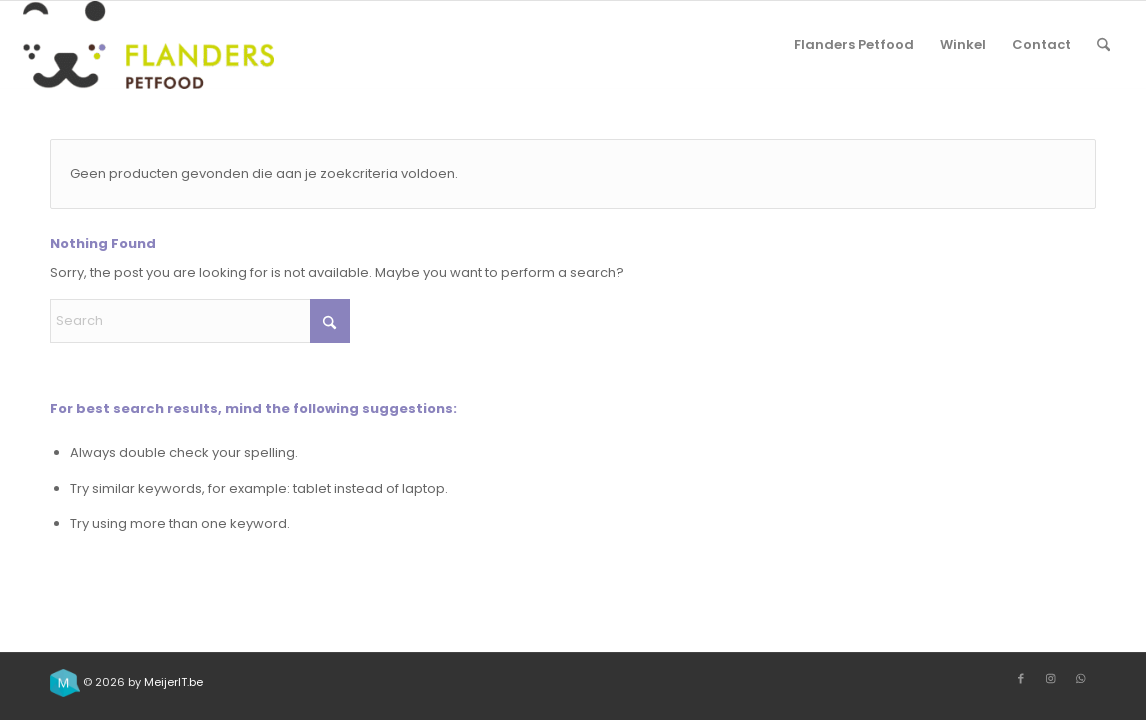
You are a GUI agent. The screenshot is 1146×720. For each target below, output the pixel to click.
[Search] (1103, 45)
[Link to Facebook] (1021, 678)
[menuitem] (854, 45)
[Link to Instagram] (1051, 678)
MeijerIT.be (173, 682)
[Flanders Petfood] (148, 45)
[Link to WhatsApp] (1081, 678)
